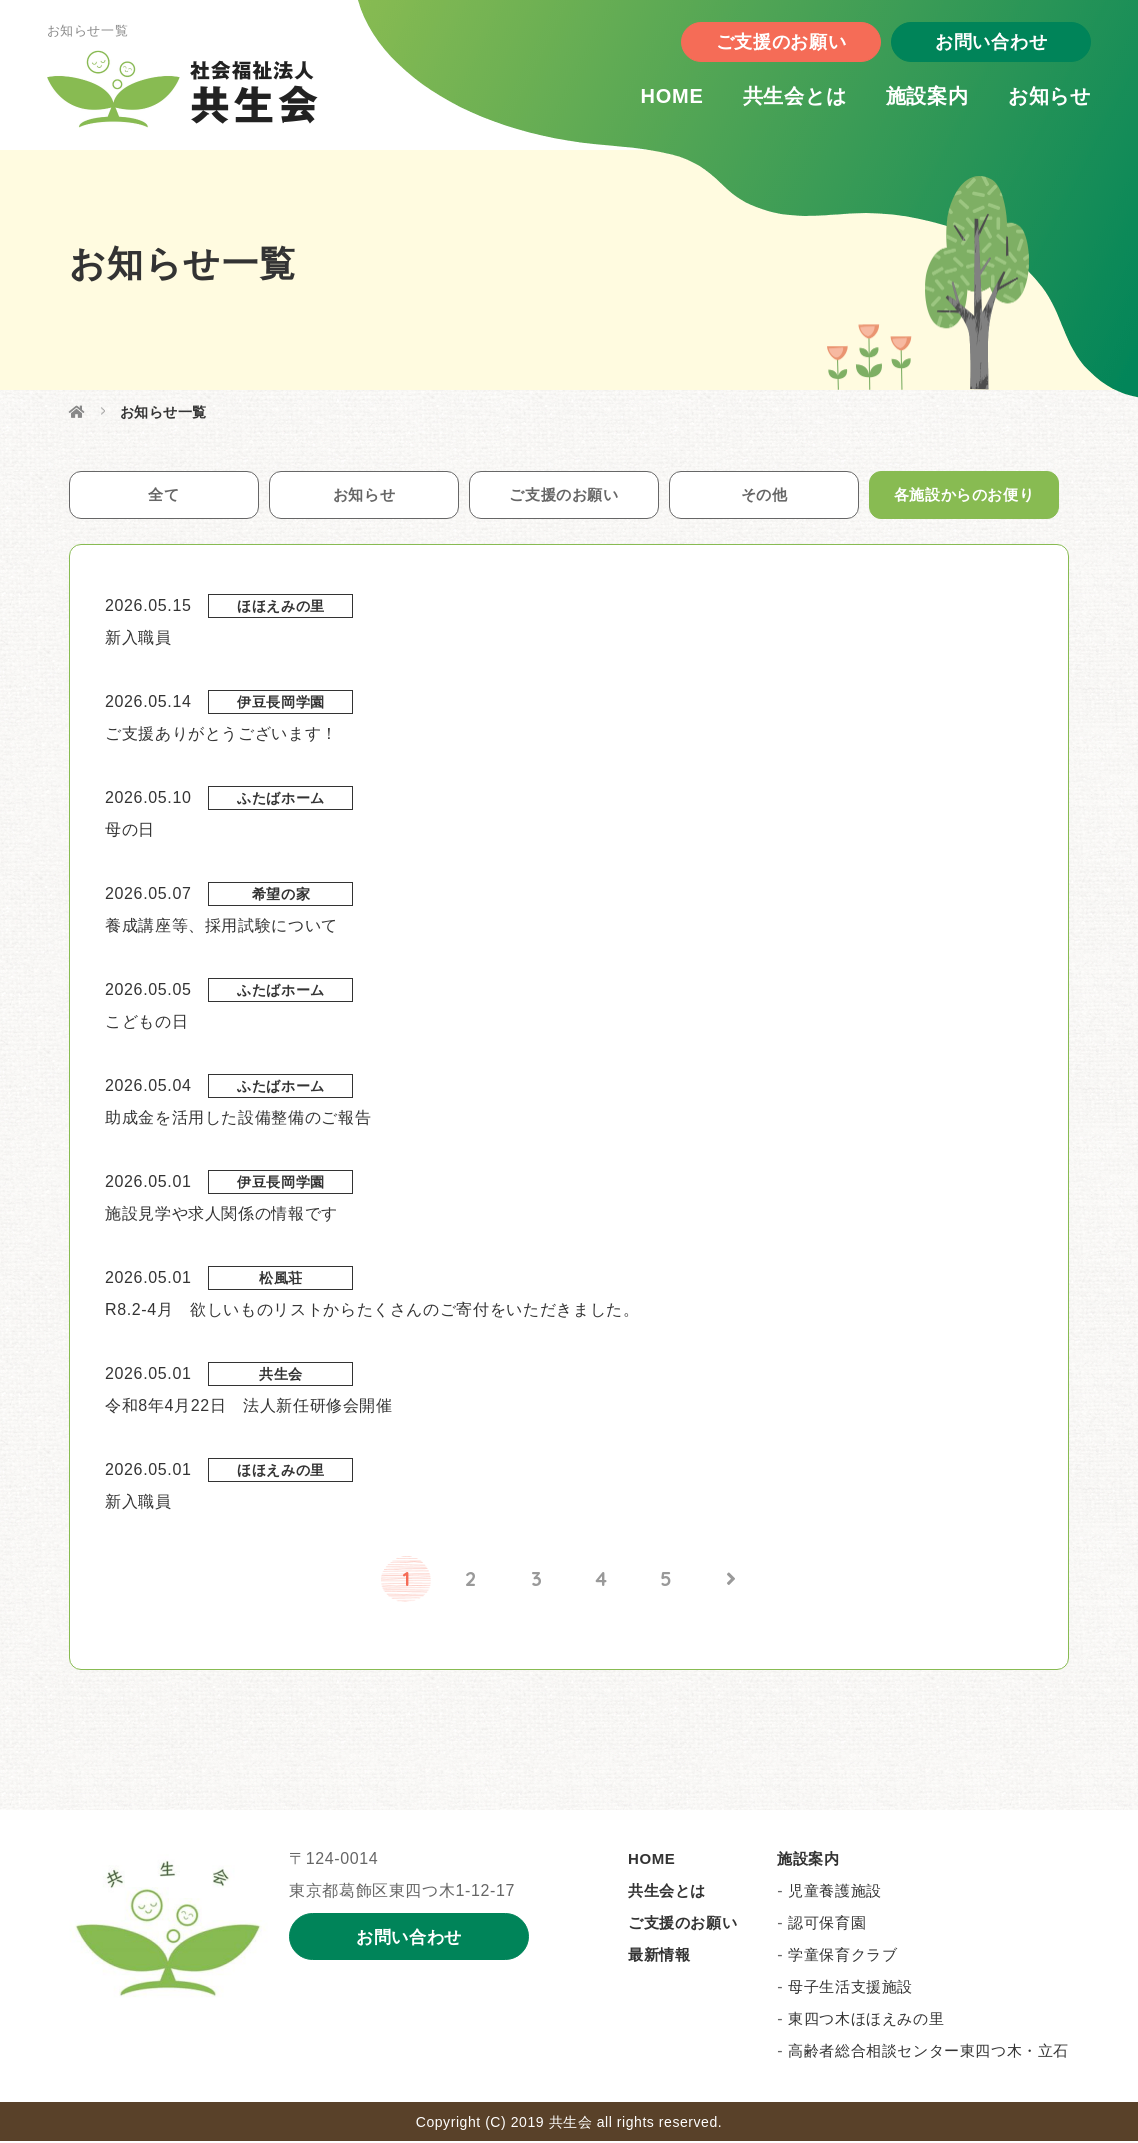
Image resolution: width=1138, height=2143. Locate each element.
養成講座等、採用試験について (221, 927)
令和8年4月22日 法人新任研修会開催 (249, 1407)
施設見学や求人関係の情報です (221, 1215)
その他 (764, 495)
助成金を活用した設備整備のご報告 (238, 1119)
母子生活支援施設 (850, 1988)
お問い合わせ (978, 45)
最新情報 (659, 1956)
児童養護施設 (835, 1892)
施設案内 (914, 99)
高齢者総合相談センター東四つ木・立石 (928, 2052)
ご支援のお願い (767, 45)
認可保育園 (827, 1924)
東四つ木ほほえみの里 (866, 2020)
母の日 (130, 831)
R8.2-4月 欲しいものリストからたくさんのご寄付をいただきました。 (372, 1311)
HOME (658, 99)
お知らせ (1036, 99)
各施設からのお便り (964, 495)
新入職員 (138, 639)
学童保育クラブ (842, 1956)
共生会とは (782, 99)
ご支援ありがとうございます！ (221, 735)
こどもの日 (146, 1023)
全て (163, 495)
